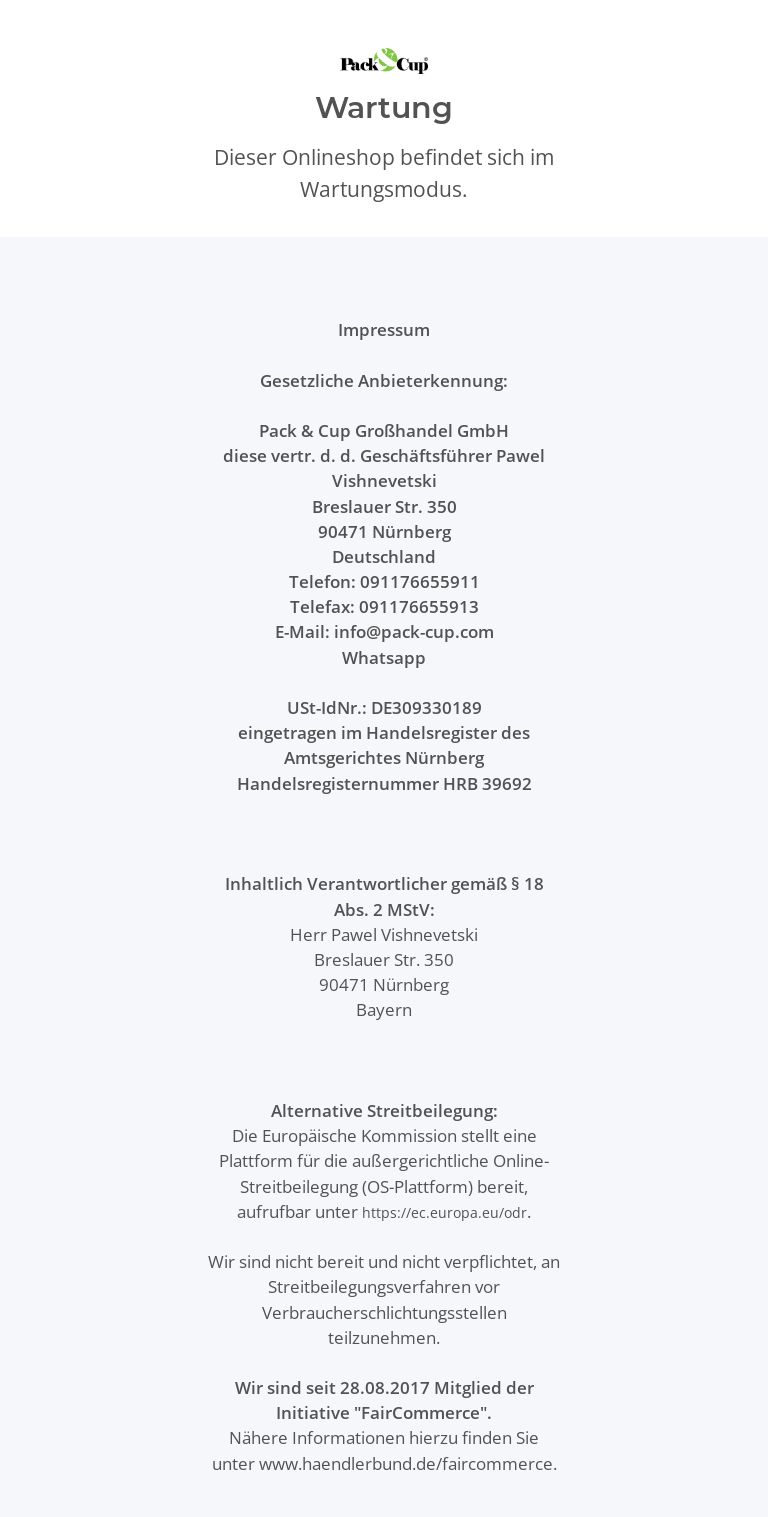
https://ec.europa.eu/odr (444, 1212)
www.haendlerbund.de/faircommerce (406, 1463)
